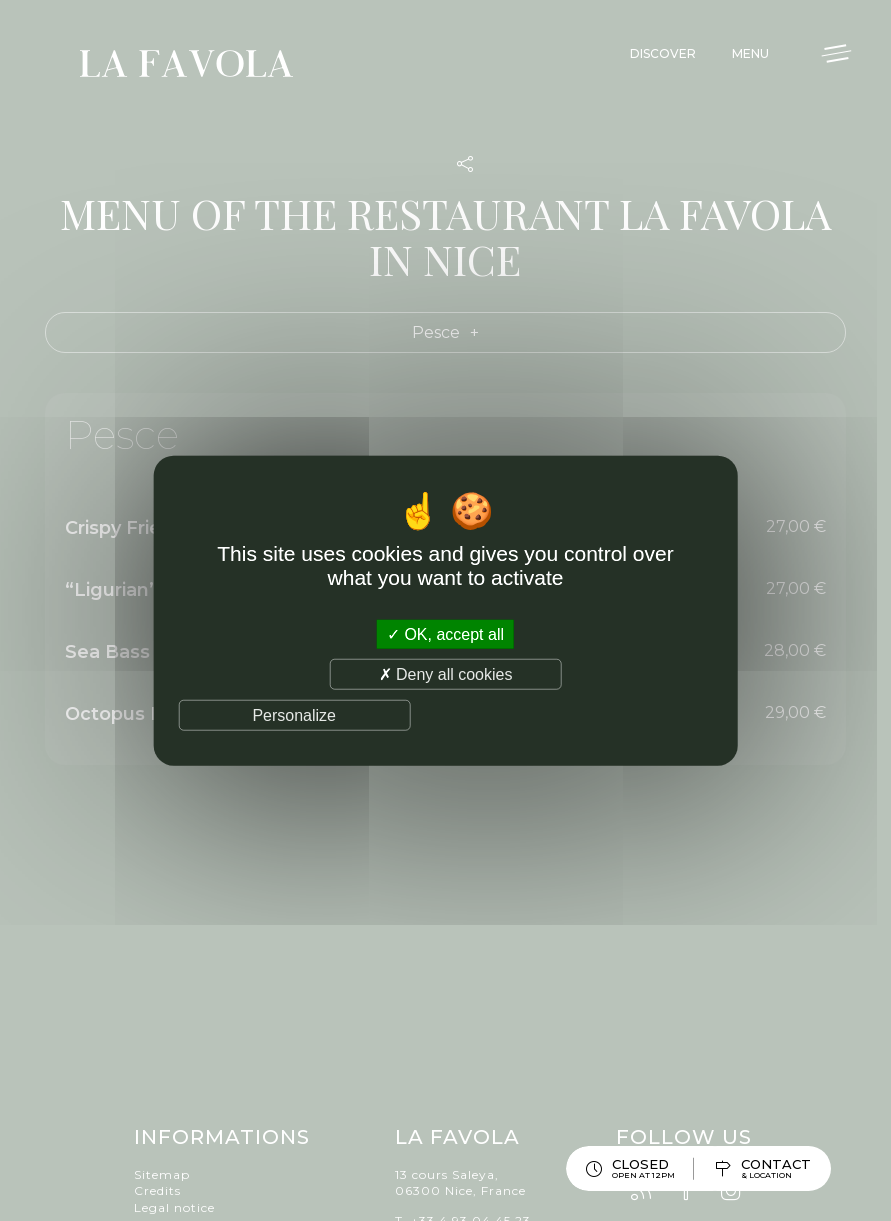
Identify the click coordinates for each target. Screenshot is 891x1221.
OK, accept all (445, 633)
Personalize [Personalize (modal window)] (294, 715)
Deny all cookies (446, 673)
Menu (750, 53)
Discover (663, 53)
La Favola (186, 66)
